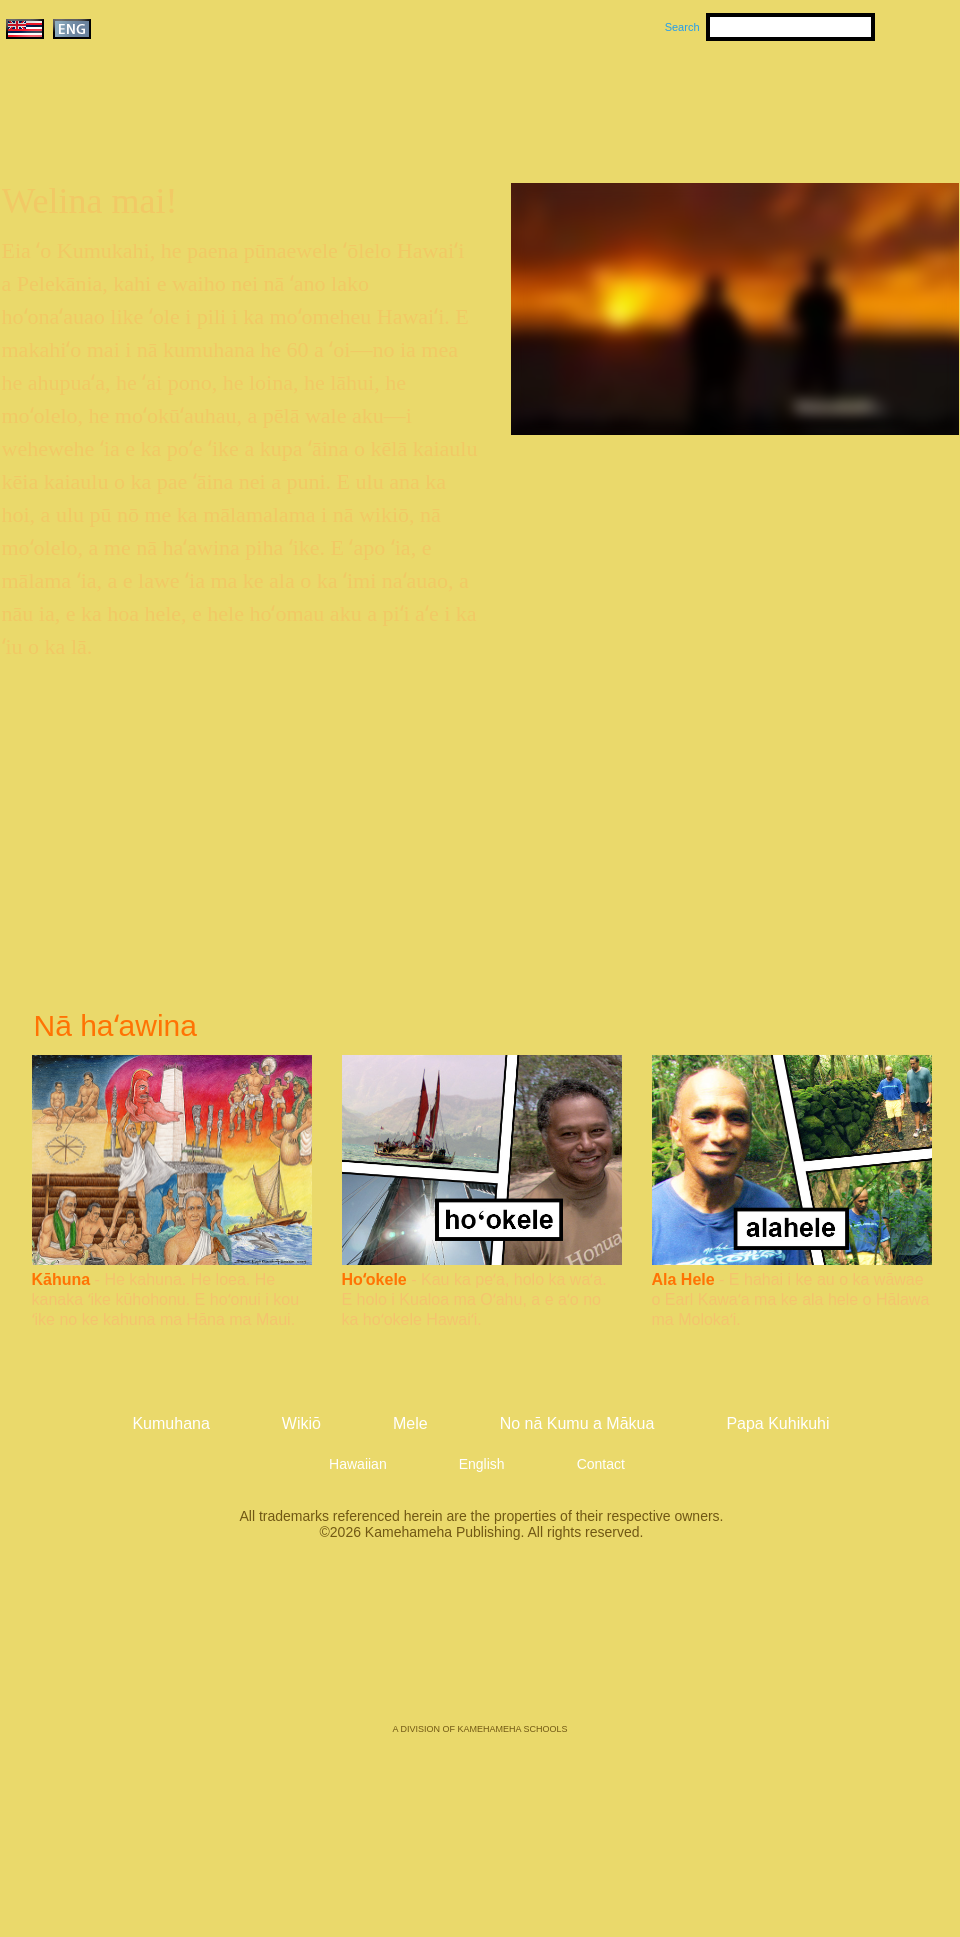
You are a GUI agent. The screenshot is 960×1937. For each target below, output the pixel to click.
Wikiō (670, 101)
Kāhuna (61, 1279)
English (482, 1464)
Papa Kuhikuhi (777, 1423)
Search (682, 27)
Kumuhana (451, 101)
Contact (601, 1464)
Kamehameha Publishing (480, 1646)
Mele (576, 101)
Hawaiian (358, 1464)
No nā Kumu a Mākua (837, 101)
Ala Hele (683, 1279)
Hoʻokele (374, 1279)
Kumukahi (173, 127)
